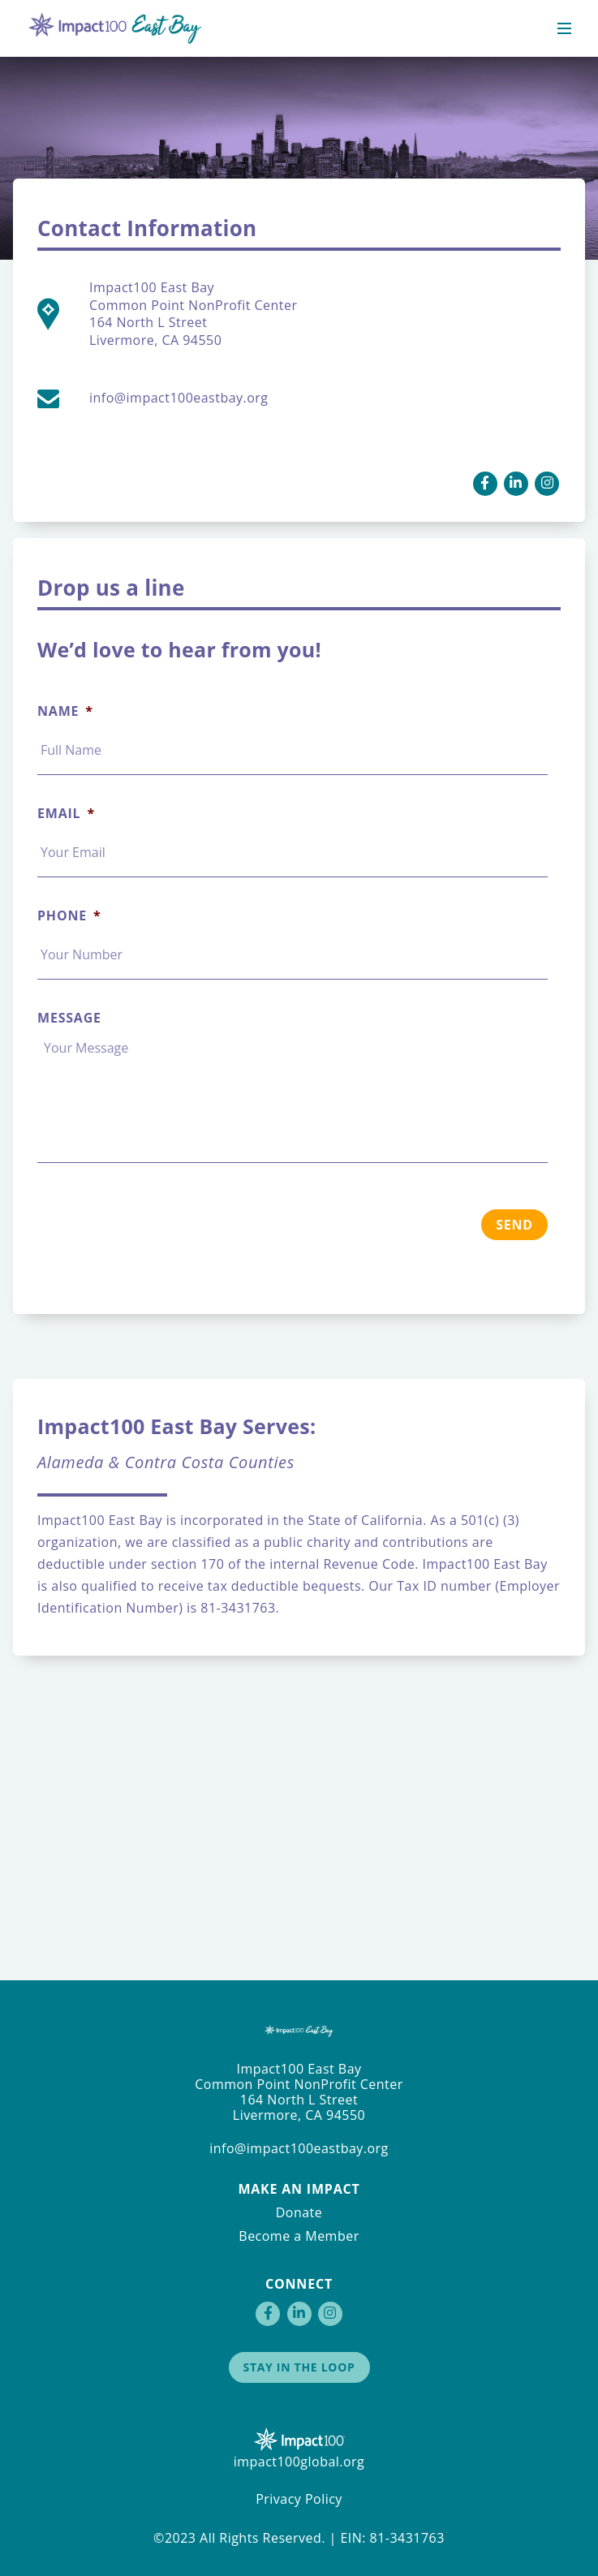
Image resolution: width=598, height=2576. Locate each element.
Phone (69, 915)
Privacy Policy (299, 2499)
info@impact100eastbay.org (299, 2148)
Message (69, 1018)
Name (65, 711)
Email (66, 813)
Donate (299, 2212)
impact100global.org (299, 2461)
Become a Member (299, 2236)
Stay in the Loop (299, 2367)
